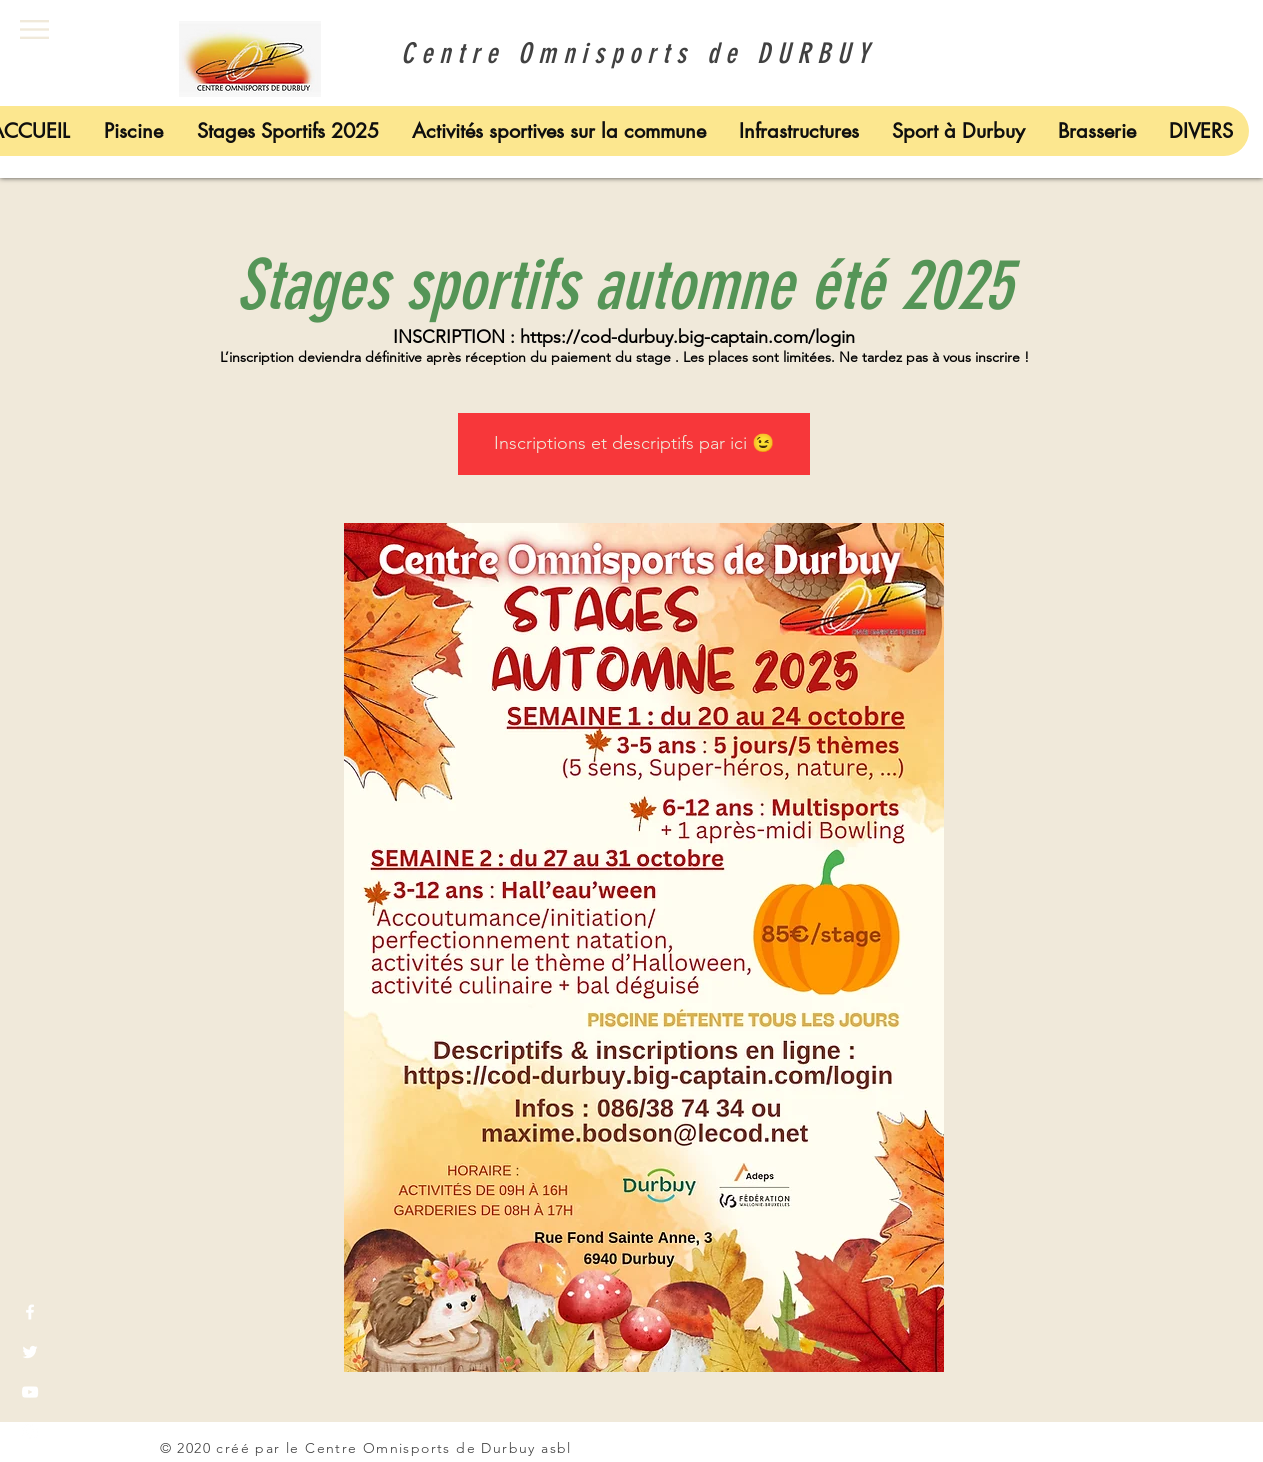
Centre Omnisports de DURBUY (631, 53)
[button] (34, 29)
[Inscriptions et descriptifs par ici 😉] (634, 444)
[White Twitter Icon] (30, 1352)
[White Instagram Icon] (30, 1432)
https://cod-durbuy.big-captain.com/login (687, 337)
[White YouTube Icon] (30, 1392)
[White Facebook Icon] (30, 1312)
